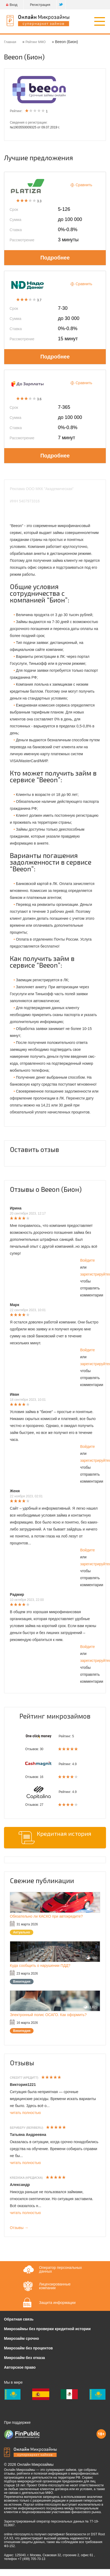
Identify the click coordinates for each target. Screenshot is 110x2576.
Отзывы (22, 2063)
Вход (11, 5)
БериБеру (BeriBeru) (26, 2127)
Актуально (21, 1932)
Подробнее (55, 258)
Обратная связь (19, 2319)
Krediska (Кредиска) (26, 2177)
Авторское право (20, 2367)
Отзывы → (19, 2228)
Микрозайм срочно (21, 2338)
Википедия (21, 1981)
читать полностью (25, 2113)
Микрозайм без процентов (28, 2348)
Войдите (87, 1260)
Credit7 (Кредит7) (24, 2077)
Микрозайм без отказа (24, 2358)
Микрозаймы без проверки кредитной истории (47, 2329)
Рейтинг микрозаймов (55, 1716)
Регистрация (40, 5)
